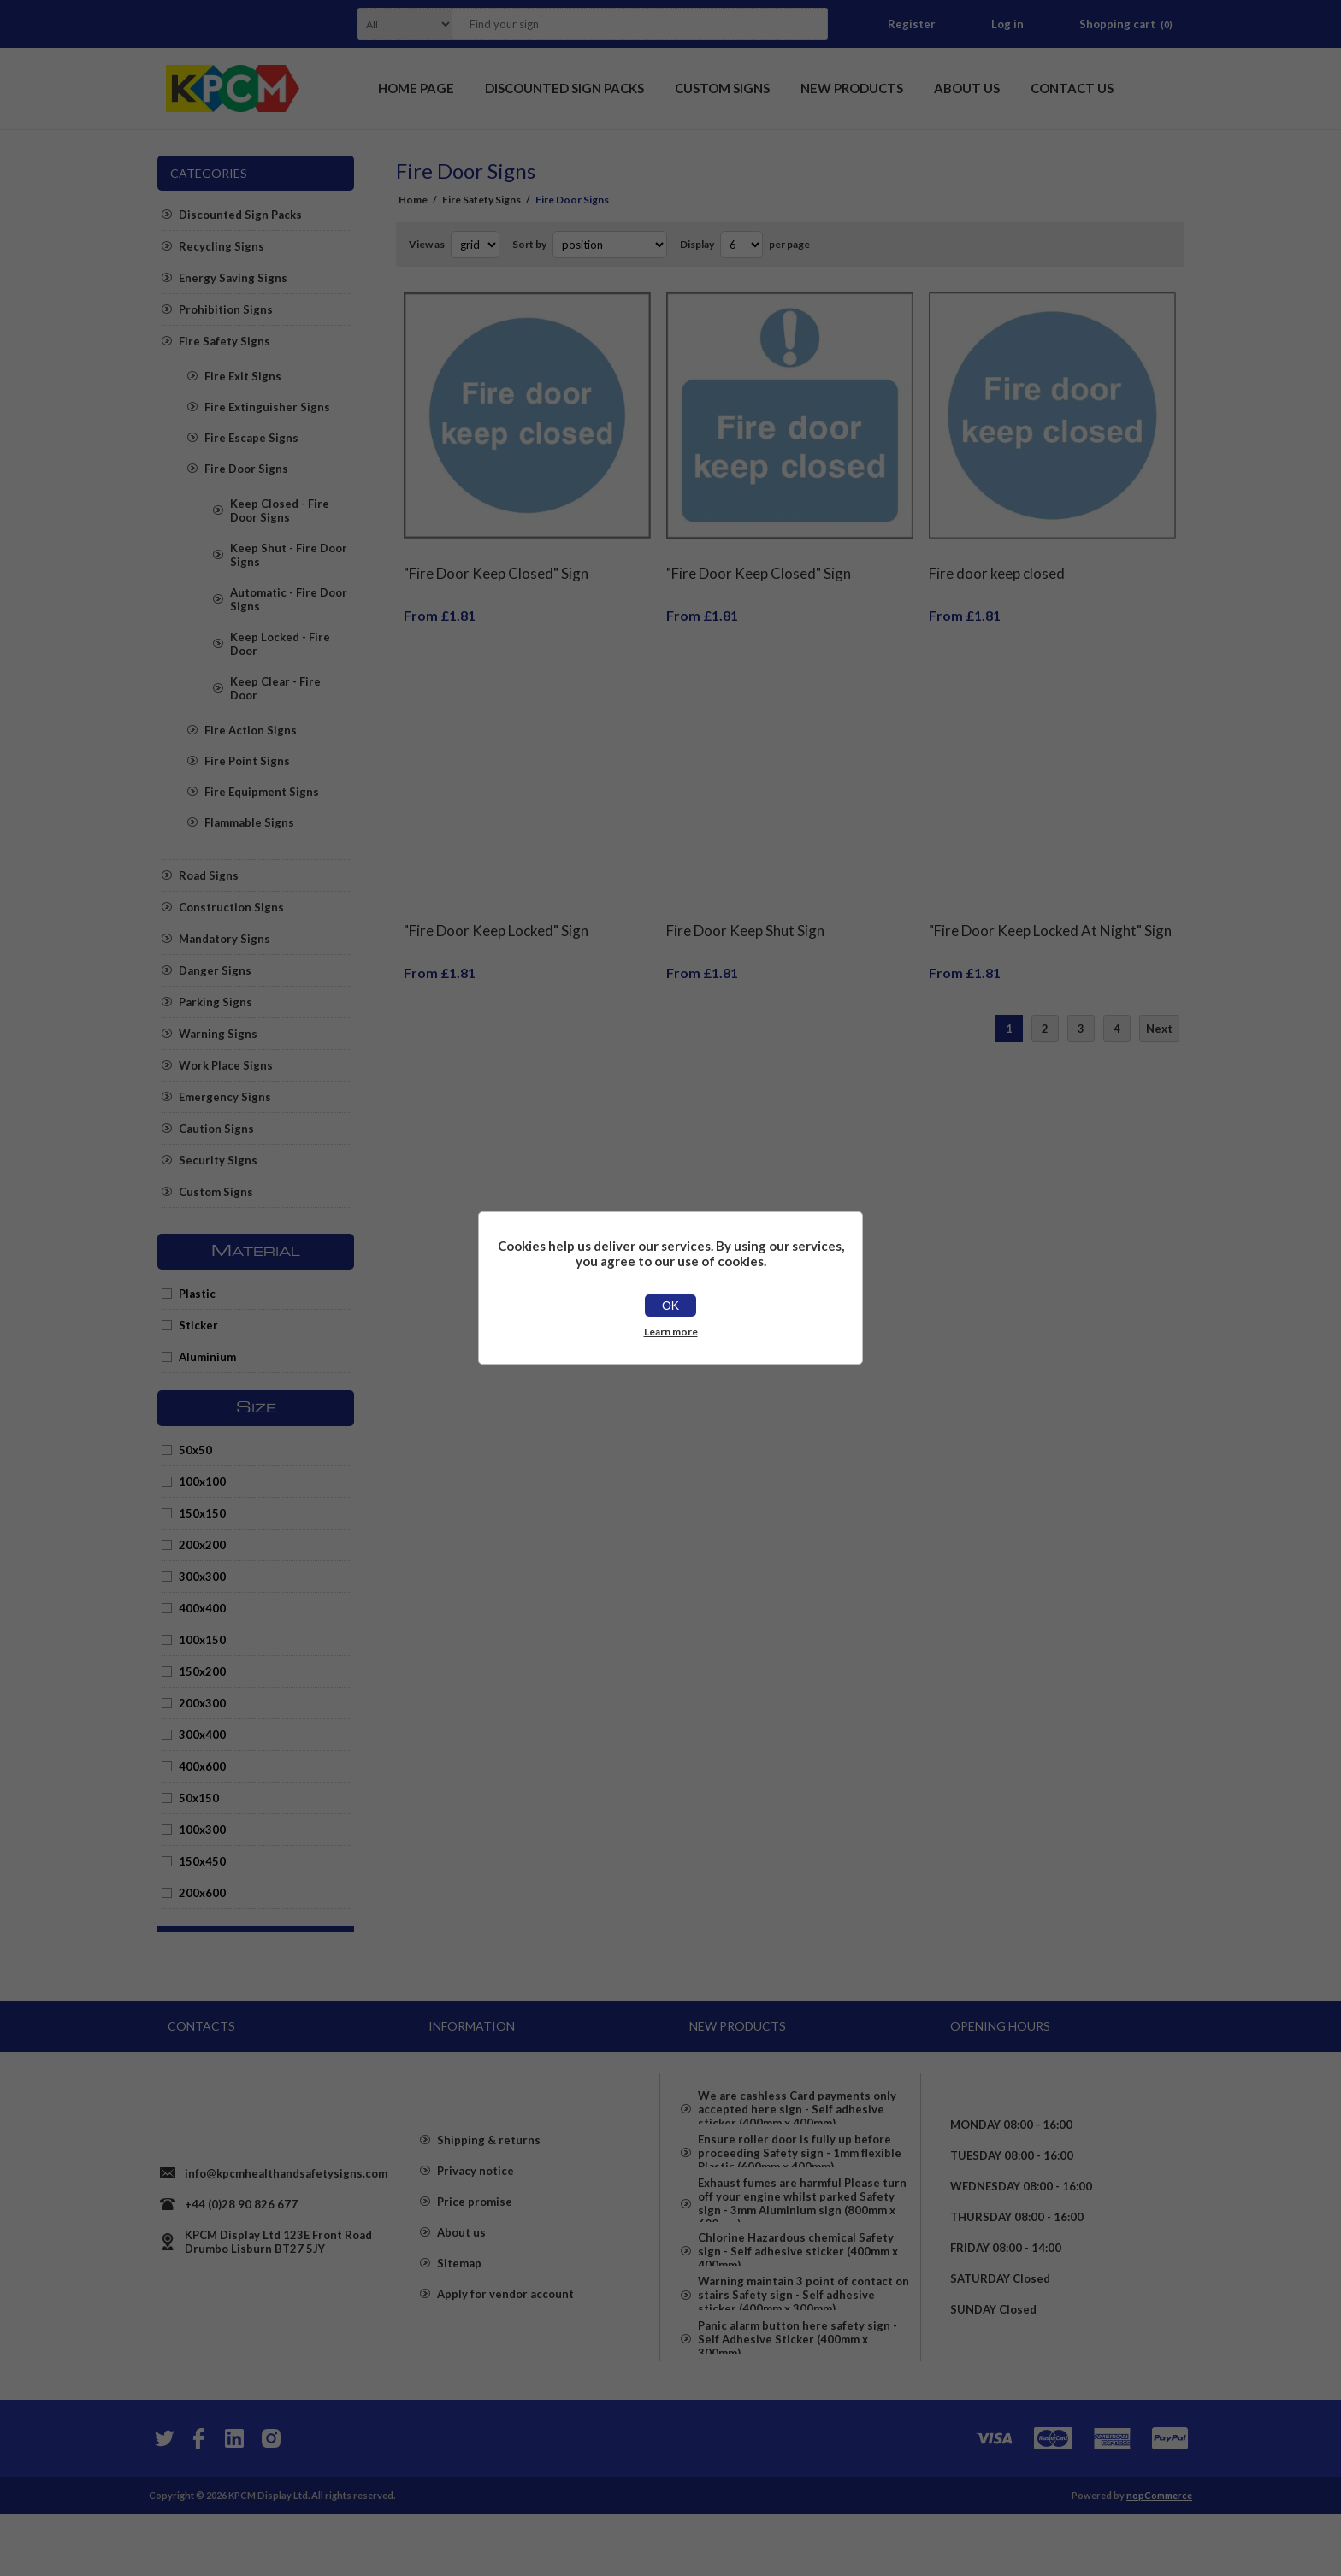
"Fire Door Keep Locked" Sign (496, 905)
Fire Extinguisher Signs (267, 407)
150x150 (202, 1513)
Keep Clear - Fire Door (275, 688)
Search (810, 24)
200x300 (202, 1703)
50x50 (195, 1450)
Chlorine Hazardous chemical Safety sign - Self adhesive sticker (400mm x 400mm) (798, 2290)
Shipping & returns (489, 2177)
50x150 (199, 1798)
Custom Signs (216, 1192)
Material (255, 1251)
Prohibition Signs (226, 309)
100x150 (202, 1640)
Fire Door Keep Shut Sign (745, 905)
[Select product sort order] (609, 244)
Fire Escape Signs (251, 438)
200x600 (202, 1893)
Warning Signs (218, 1033)
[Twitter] (162, 2500)
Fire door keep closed (997, 560)
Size (256, 1408)
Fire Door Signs (246, 468)
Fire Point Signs (247, 761)
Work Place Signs (226, 1065)
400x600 (202, 1766)
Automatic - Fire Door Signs (288, 599)
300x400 (202, 1735)
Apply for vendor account (505, 2331)
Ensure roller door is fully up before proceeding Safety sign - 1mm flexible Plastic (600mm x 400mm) (799, 2160)
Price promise (474, 2239)
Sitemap (459, 2301)
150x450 (202, 1861)
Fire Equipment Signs (261, 792)
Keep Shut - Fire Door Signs (288, 555)
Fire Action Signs (250, 730)
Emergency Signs (225, 1097)
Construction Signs (231, 907)
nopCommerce (1159, 2556)
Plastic (197, 1293)
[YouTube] (234, 2500)
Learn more (671, 1331)
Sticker (198, 1325)
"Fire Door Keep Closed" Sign (496, 560)
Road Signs (209, 875)
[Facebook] (198, 2500)
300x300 (202, 1576)
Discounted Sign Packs (240, 214)
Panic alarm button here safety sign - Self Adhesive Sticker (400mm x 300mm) (797, 2406)
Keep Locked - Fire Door (280, 643)
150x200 (202, 1671)
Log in (1007, 24)
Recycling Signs (221, 246)
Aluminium (207, 1357)
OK (670, 1305)
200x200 (202, 1545)
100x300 (202, 1829)
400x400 (202, 1608)
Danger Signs (215, 970)
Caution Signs (216, 1128)
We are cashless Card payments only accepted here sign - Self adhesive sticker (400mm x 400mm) (797, 2102)
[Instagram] (270, 2500)
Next (1159, 1003)
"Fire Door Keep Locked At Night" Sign (1050, 905)
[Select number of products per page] (741, 244)
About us (461, 2270)
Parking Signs (215, 1002)
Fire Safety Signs (224, 341)
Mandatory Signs (224, 939)
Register (912, 24)
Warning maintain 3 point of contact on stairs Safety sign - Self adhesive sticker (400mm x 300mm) (803, 2348)
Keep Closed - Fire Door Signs (279, 510)
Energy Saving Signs (233, 278)
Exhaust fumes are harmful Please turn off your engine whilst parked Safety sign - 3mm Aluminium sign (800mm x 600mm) (802, 2225)
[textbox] (618, 24)
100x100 (202, 1481)
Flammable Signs (249, 822)
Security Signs (218, 1160)
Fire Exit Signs (242, 376)
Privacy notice (475, 2208)
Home (413, 199)
